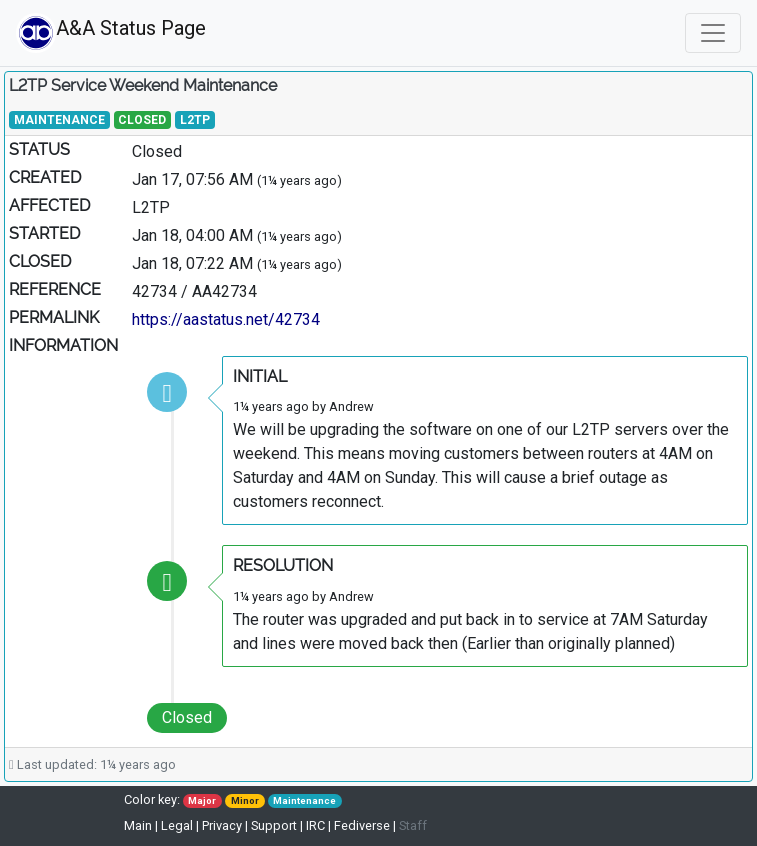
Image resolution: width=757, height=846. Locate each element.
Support (274, 825)
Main (139, 825)
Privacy (222, 825)
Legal (177, 825)
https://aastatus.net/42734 (226, 319)
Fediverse (362, 825)
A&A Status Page (106, 33)
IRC (315, 825)
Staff (413, 825)
